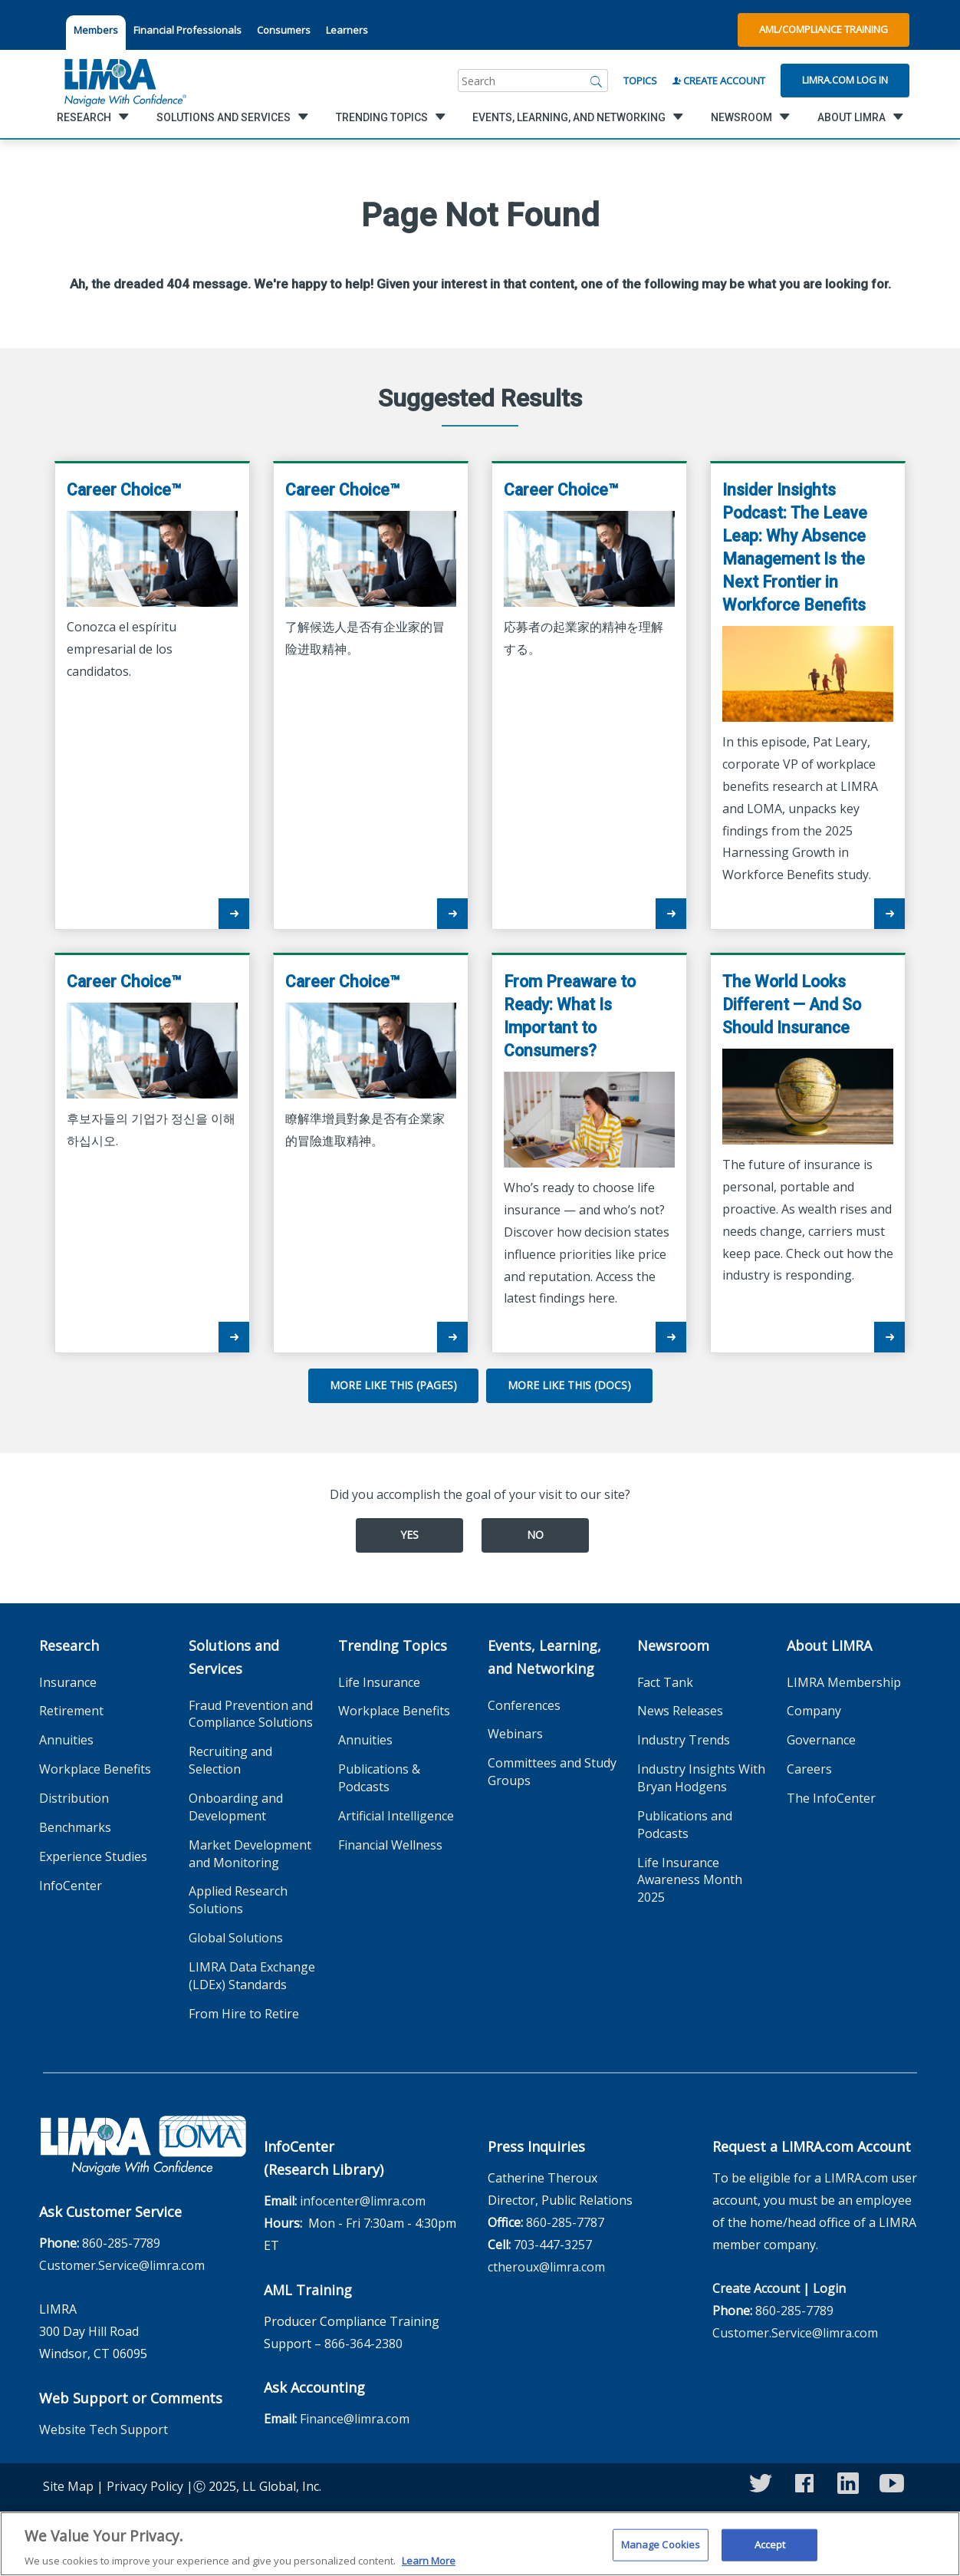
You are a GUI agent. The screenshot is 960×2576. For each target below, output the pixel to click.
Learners (347, 30)
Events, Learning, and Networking (544, 1657)
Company (814, 1710)
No (535, 1534)
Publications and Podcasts (684, 1824)
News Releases (680, 1710)
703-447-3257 (553, 2244)
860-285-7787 (565, 2222)
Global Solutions (236, 1937)
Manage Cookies (661, 2551)
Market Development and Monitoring (250, 1853)
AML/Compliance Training (823, 29)
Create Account (718, 80)
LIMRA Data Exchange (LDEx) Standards (252, 1975)
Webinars (515, 1733)
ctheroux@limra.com (546, 2266)
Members (96, 30)
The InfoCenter (831, 1798)
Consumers (284, 30)
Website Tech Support (103, 2429)
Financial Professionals (187, 30)
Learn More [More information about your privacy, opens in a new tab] (428, 2567)
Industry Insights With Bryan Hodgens (701, 1778)
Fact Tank (665, 1682)
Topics (640, 80)
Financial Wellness (390, 1844)
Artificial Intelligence (396, 1815)
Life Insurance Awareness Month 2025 (689, 1880)
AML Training (308, 2290)
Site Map (68, 2486)
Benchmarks (75, 1827)
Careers (809, 1769)
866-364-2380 (363, 2343)
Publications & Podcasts (379, 1778)
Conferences (524, 1705)
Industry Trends (683, 1739)
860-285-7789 (121, 2243)
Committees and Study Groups (552, 1771)
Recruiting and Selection (230, 1760)
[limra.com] (124, 80)
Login (829, 2288)
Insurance (68, 1682)
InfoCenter (70, 1885)
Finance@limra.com (354, 2418)
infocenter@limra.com (363, 2200)
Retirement (71, 1710)
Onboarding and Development (236, 1807)
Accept (770, 2551)
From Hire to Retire (244, 2013)
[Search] (596, 80)
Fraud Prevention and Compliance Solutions (251, 1714)
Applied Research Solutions (238, 1900)
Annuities (66, 1739)
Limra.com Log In (845, 80)
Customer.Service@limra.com (122, 2265)
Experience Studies (93, 1856)
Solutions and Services (234, 1657)
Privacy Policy (145, 2486)
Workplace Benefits (95, 1769)
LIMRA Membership (844, 1682)
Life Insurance (379, 1682)
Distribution (74, 1798)
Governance (821, 1739)
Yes (409, 1534)
